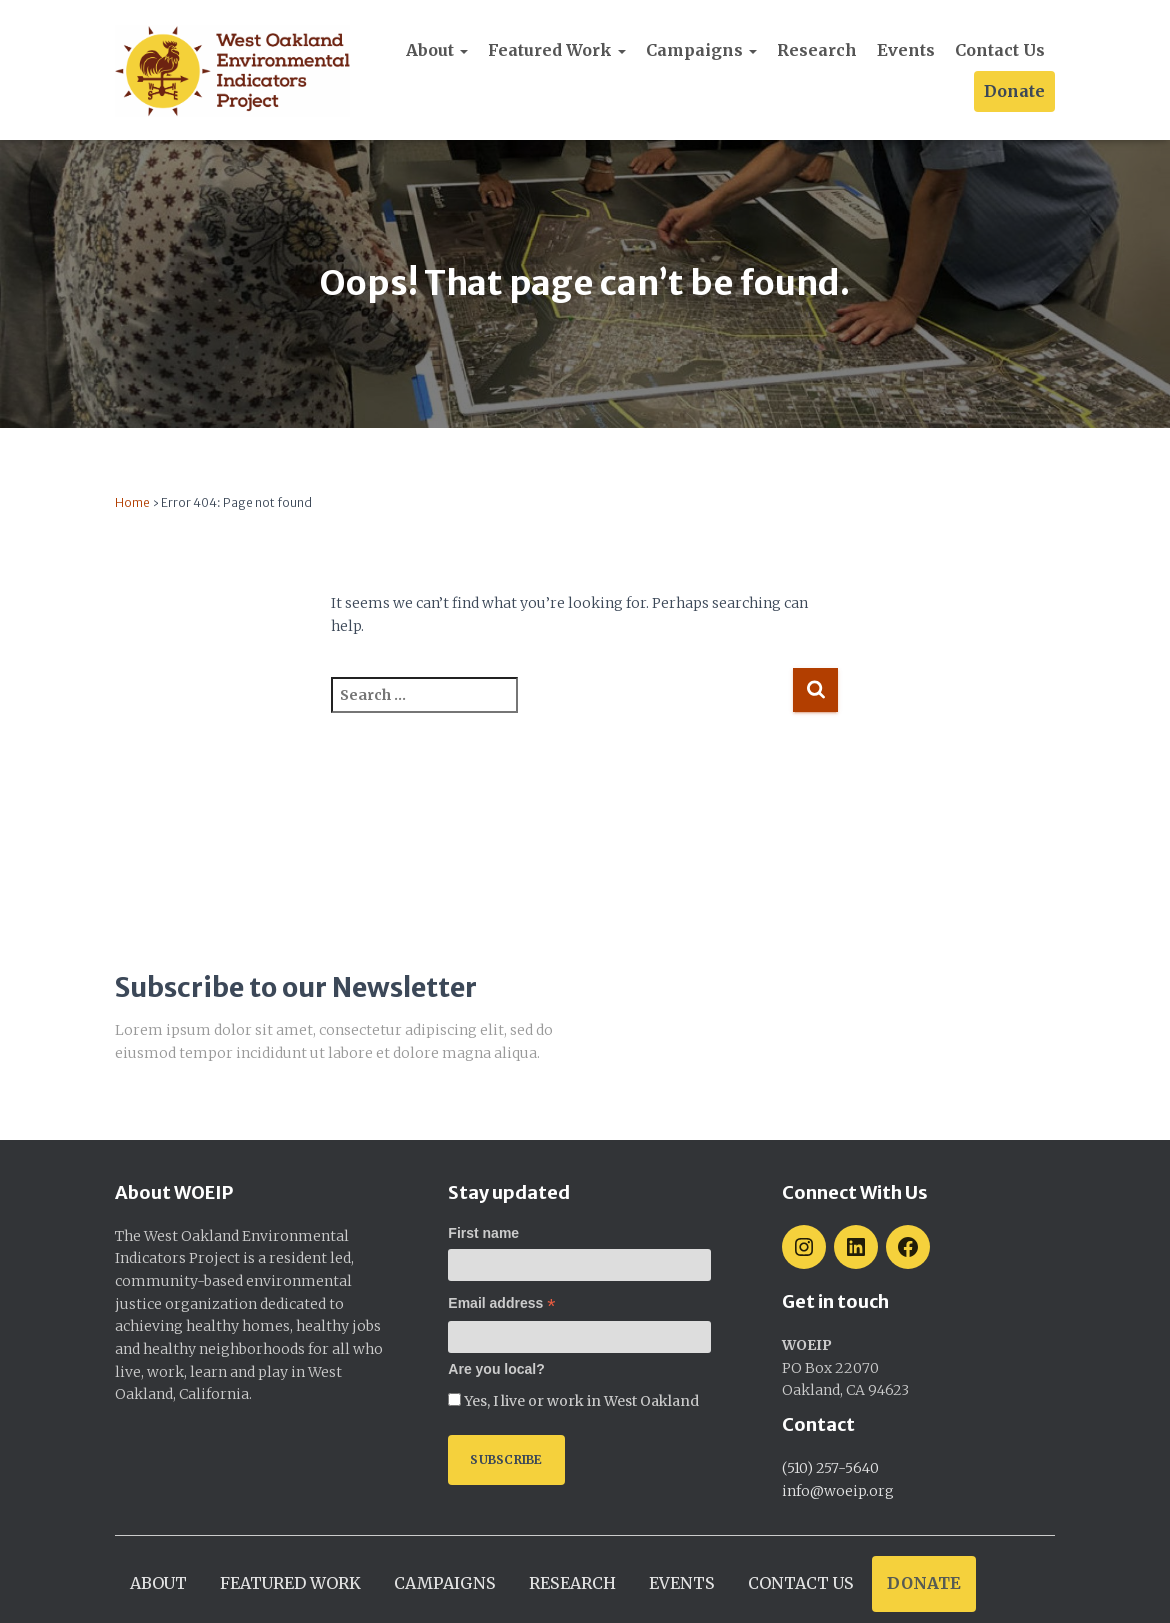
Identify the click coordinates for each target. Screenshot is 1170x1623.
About (437, 50)
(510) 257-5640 (830, 1468)
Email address (501, 1303)
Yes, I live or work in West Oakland (580, 1401)
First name (483, 1233)
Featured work (557, 50)
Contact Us (1000, 50)
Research (817, 50)
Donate (1014, 91)
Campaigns (701, 50)
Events (906, 50)
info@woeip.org (838, 1491)
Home (132, 502)
